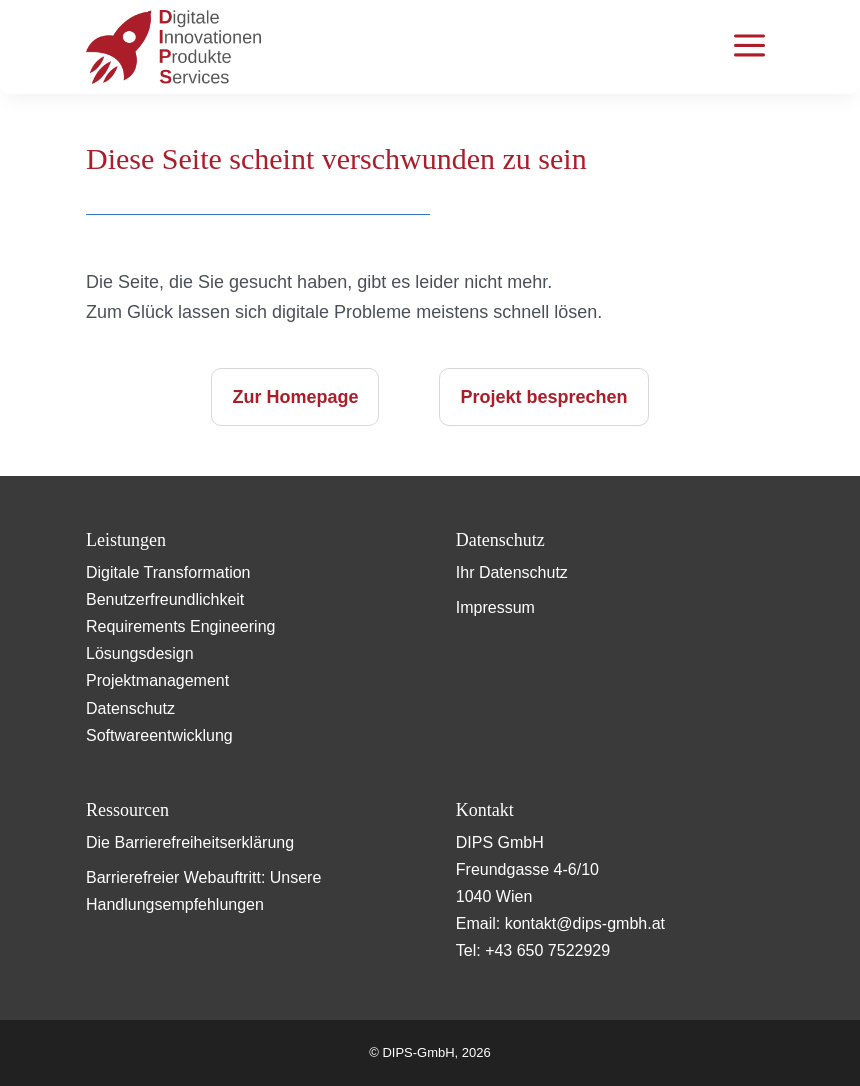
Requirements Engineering (180, 626)
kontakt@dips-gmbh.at (585, 923)
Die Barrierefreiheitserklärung (190, 842)
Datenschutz (130, 708)
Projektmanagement (157, 680)
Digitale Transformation (168, 572)
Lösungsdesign (140, 653)
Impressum (495, 607)
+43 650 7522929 (547, 950)
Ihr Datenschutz (512, 572)
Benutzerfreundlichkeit (165, 599)
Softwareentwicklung (159, 735)
